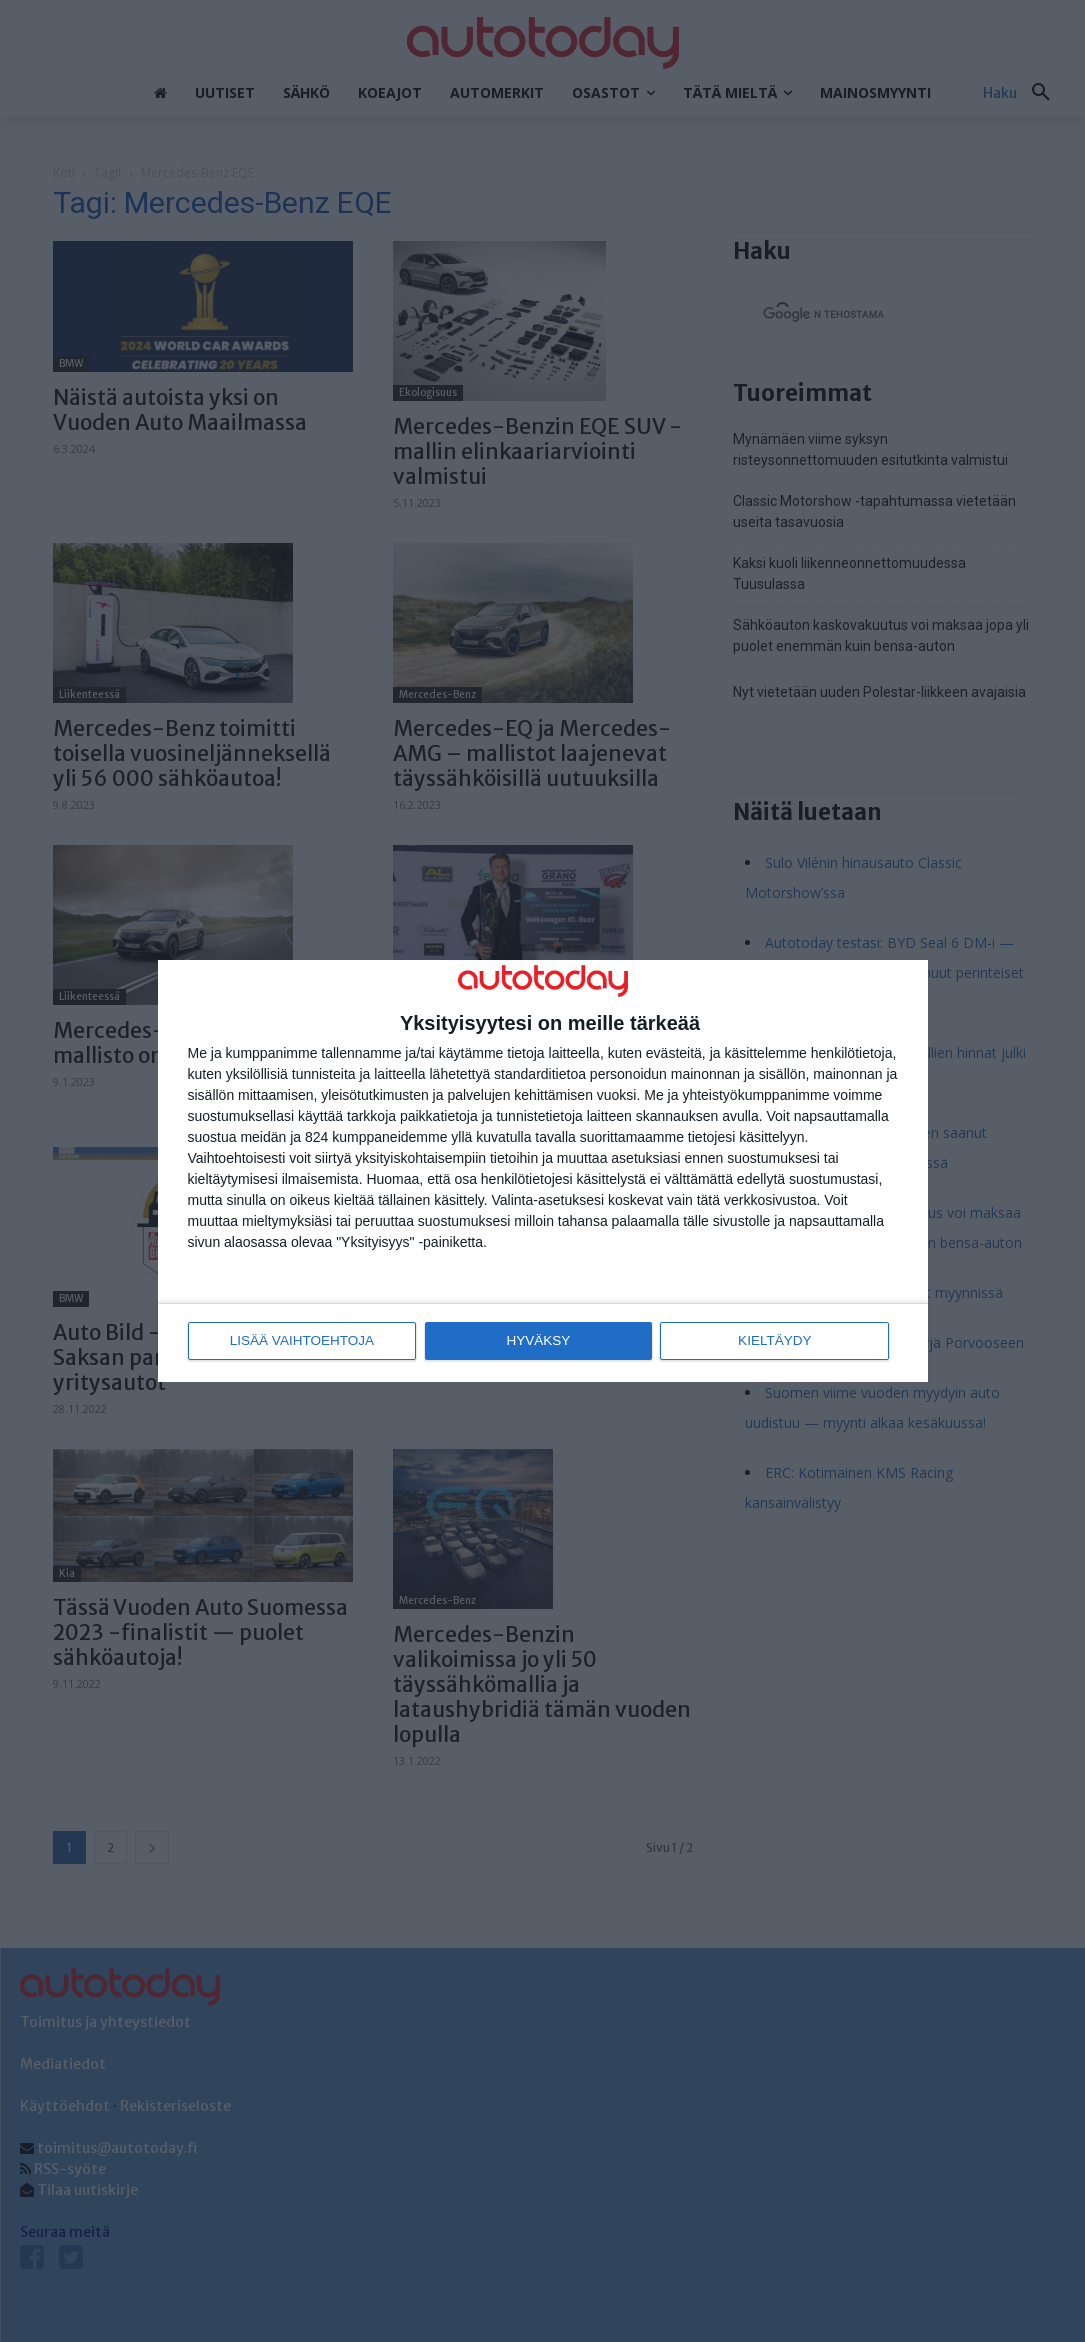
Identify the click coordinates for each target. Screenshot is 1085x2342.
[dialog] (543, 1171)
